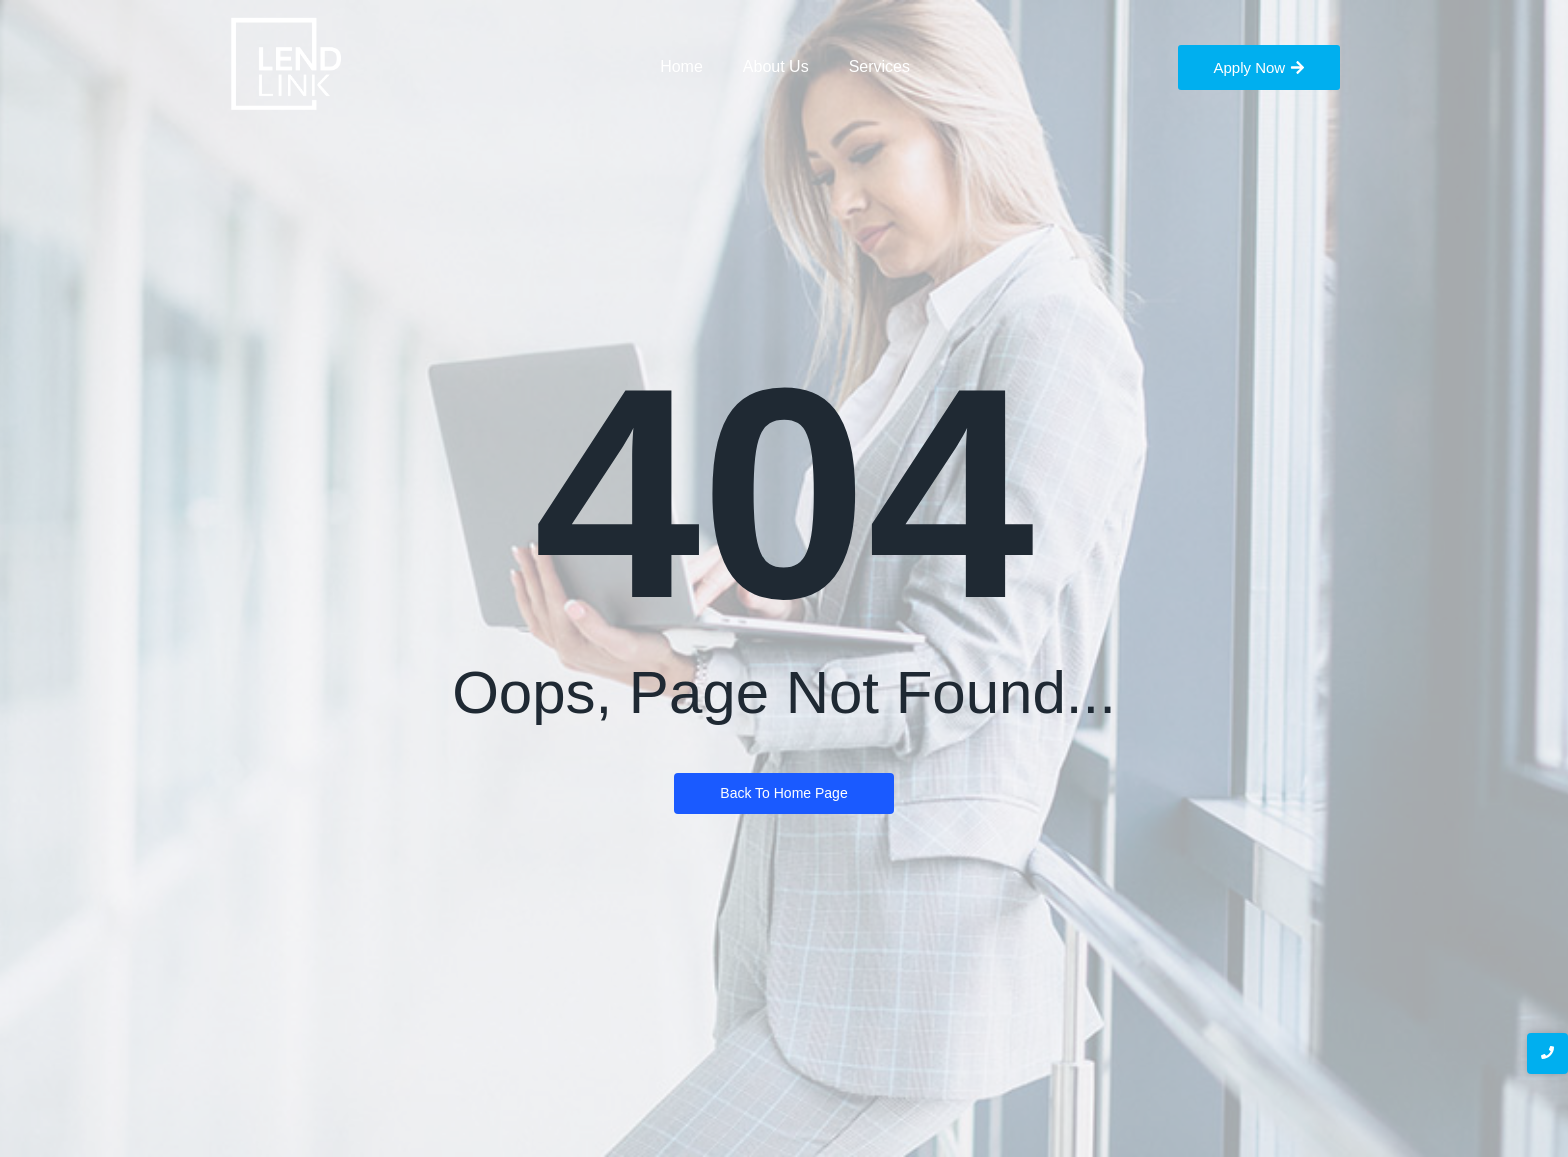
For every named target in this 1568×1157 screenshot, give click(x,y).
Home (681, 66)
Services (879, 66)
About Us (776, 66)
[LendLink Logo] (286, 64)
